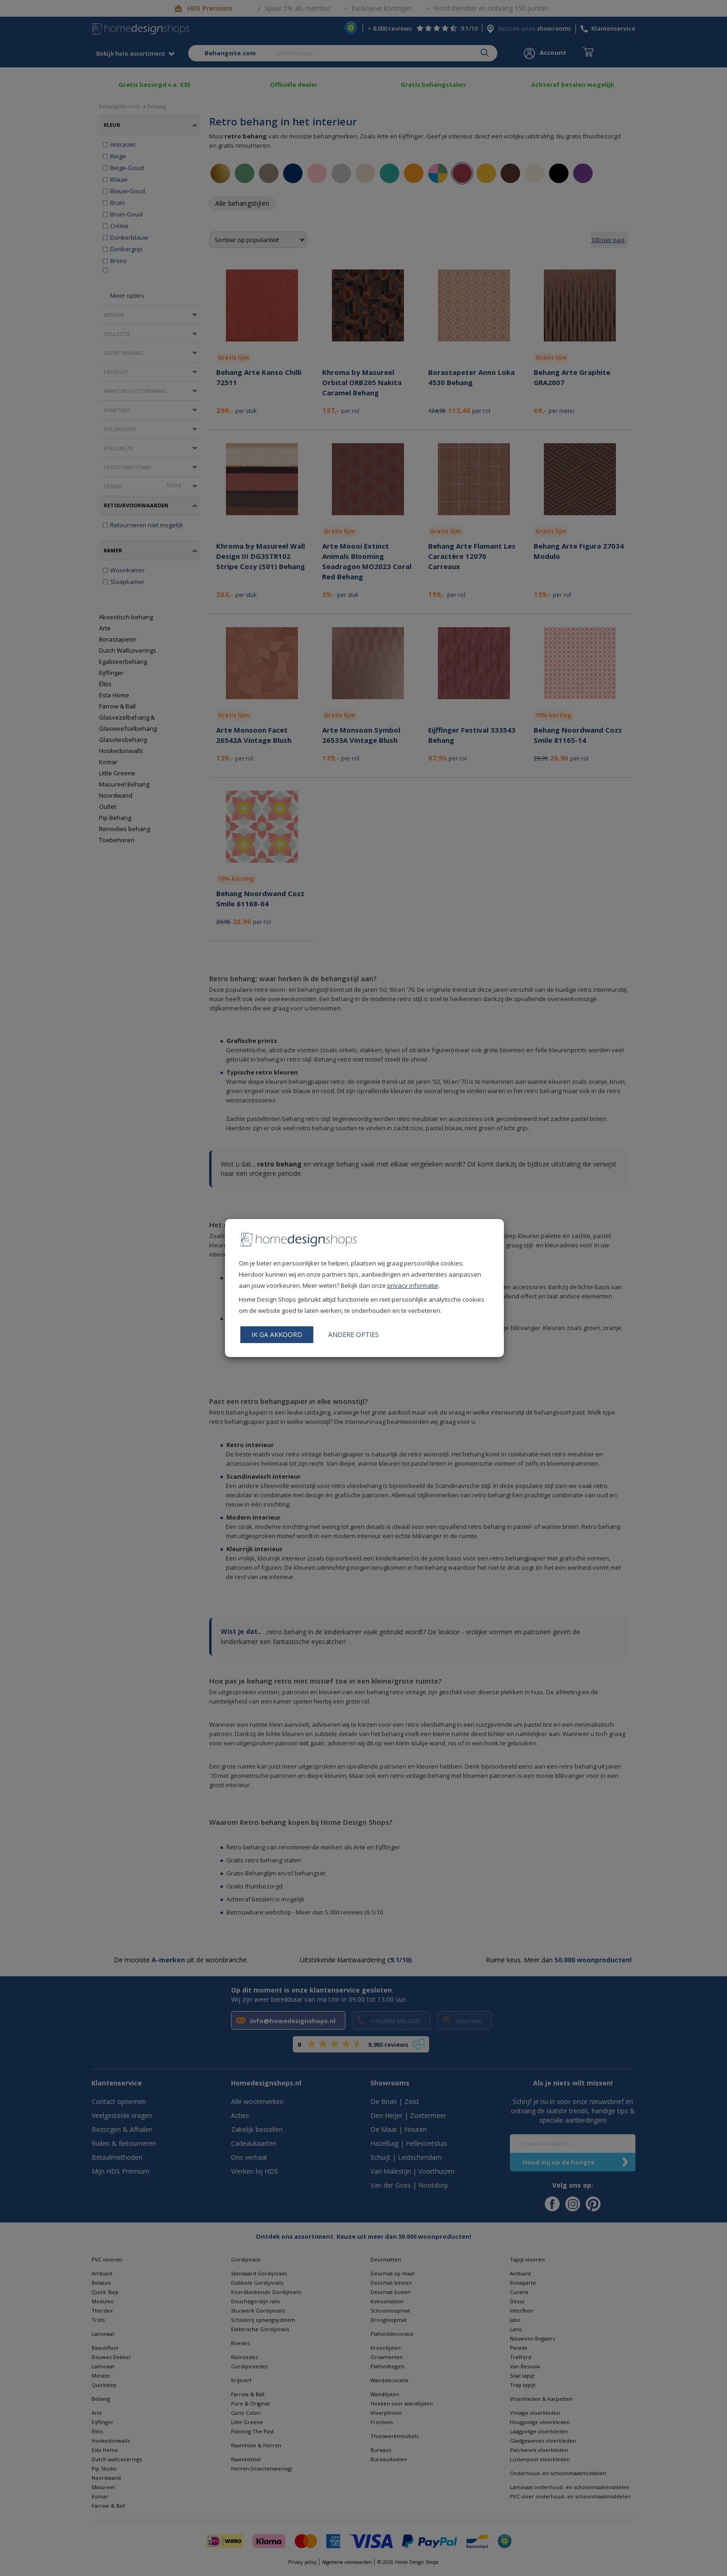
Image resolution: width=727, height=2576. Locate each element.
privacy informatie (412, 1285)
